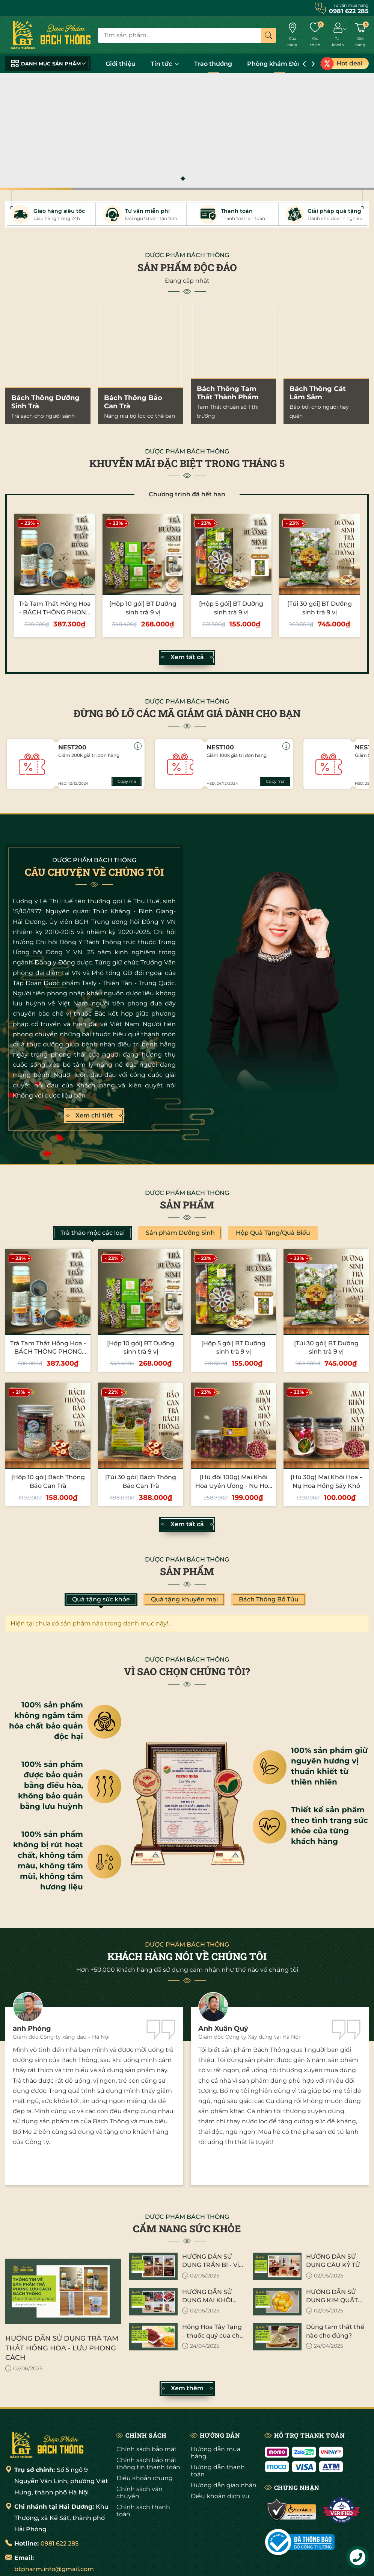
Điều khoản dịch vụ (220, 2496)
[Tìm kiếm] (268, 35)
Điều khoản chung (144, 2478)
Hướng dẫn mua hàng (215, 2453)
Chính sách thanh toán (143, 2510)
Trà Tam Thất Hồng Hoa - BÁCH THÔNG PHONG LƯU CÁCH (55, 612)
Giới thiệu (121, 63)
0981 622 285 (59, 2543)
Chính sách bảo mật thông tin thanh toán (148, 2463)
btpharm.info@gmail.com (54, 2569)
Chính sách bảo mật (146, 2449)
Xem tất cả (187, 657)
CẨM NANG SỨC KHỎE (187, 2228)
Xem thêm (187, 2388)
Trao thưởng (213, 63)
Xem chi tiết (94, 1116)
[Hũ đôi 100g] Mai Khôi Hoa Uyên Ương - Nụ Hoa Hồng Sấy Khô (233, 1486)
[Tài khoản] (338, 36)
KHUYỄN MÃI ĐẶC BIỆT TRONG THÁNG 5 (187, 463)
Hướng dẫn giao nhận (223, 2485)
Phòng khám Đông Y (279, 63)
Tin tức (165, 63)
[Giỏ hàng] (360, 36)
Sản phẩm (187, 1204)
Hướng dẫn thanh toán (218, 2471)
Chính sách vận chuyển (139, 2492)
